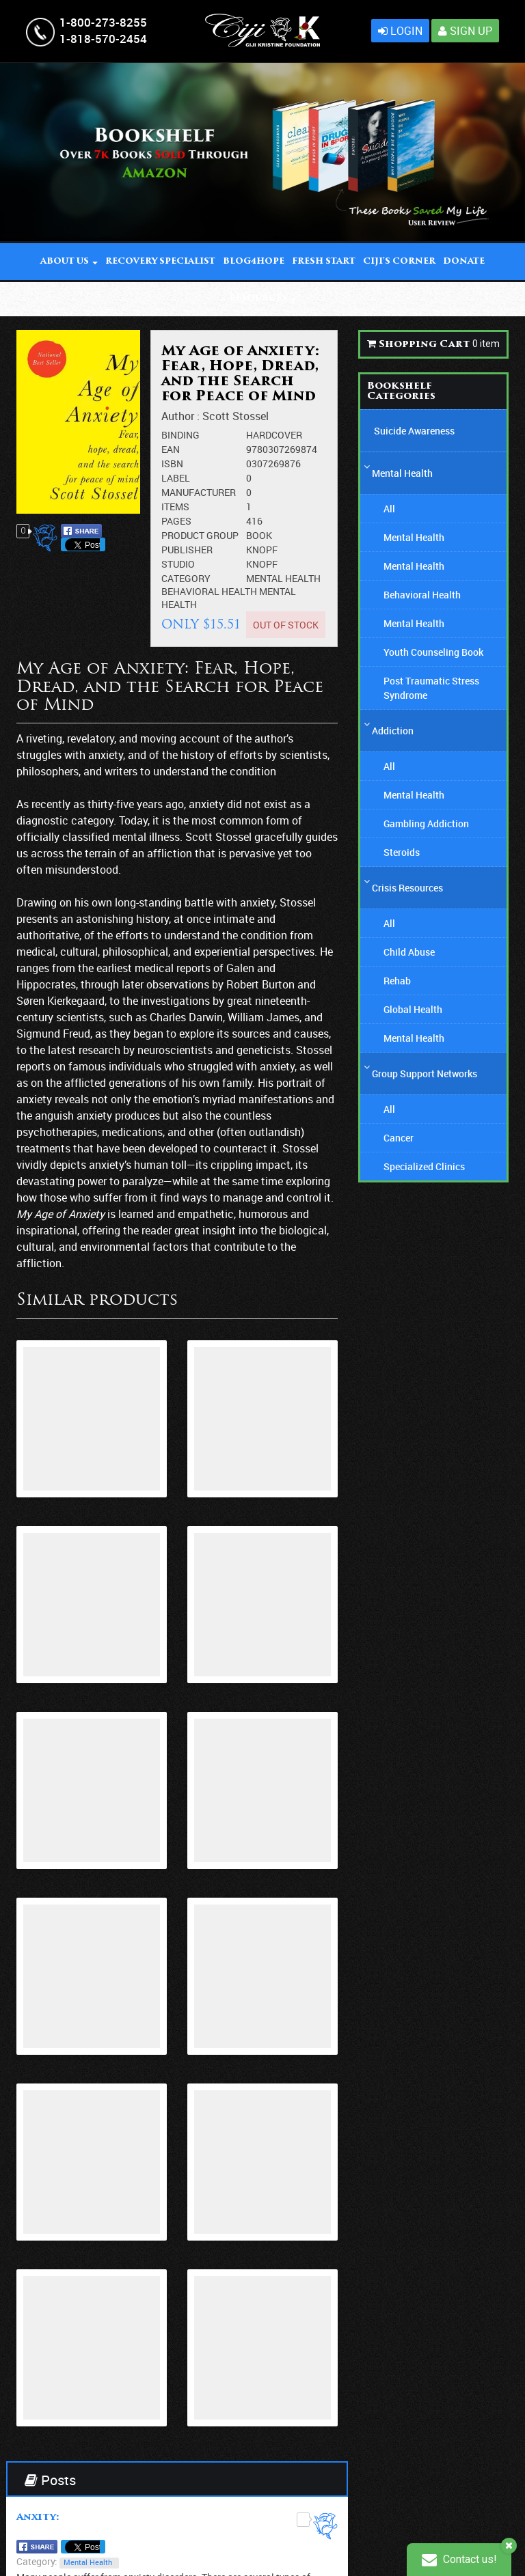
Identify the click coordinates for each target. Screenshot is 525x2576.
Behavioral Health (210, 591)
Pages (176, 520)
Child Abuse (409, 951)
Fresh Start (323, 262)
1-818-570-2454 (103, 38)
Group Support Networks (424, 1073)
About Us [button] (69, 262)
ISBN (172, 463)
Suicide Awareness (414, 430)
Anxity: (37, 2517)
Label (175, 477)
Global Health (412, 1009)
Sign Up (465, 30)
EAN (170, 449)
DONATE (464, 262)
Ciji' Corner (399, 262)
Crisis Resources (407, 887)
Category (186, 578)
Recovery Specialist (160, 262)
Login (400, 30)
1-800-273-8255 (103, 22)
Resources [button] (262, 298)
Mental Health (283, 578)
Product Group (200, 535)
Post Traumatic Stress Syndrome (431, 688)
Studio (178, 563)
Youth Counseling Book (433, 652)
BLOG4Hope (253, 262)
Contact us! (459, 2559)
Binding (180, 434)
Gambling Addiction (426, 823)
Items (175, 506)
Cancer (398, 1137)
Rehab (397, 980)
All (389, 508)
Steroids (401, 852)
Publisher (187, 549)
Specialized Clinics (424, 1166)
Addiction (393, 730)
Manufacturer (198, 492)
